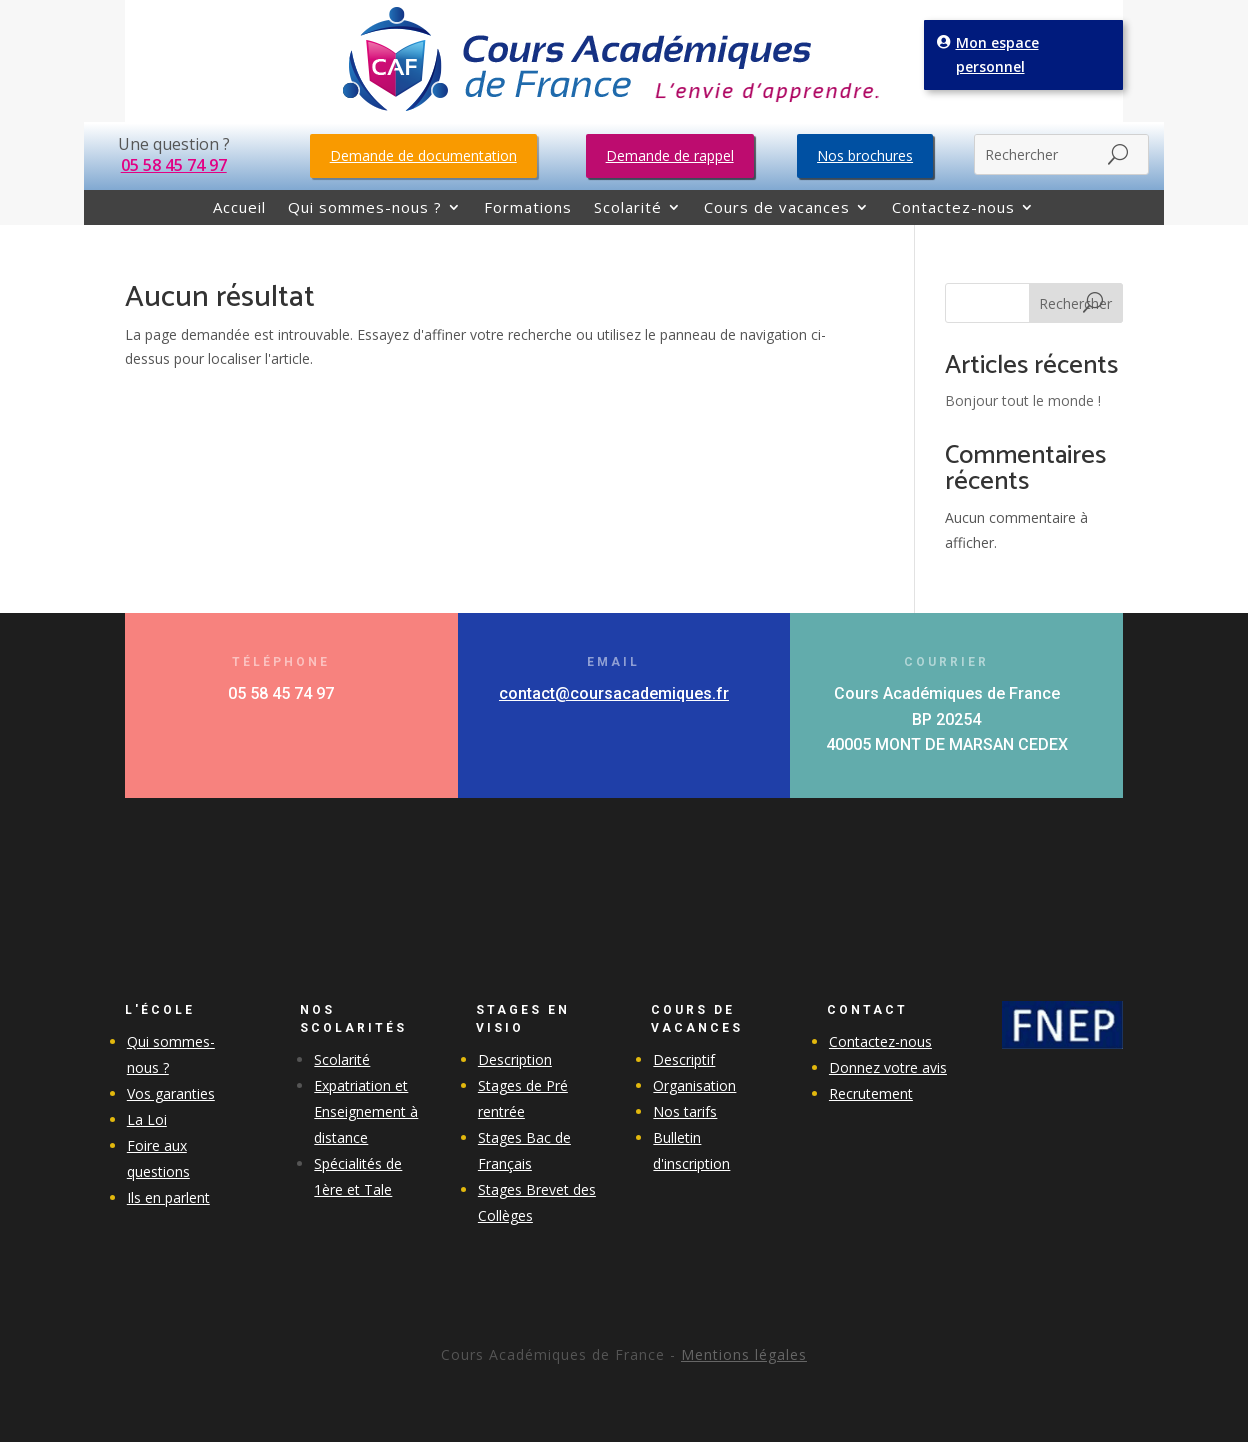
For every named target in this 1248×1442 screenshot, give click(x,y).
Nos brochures (865, 155)
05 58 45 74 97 (174, 165)
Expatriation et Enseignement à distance (366, 1111)
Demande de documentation (423, 155)
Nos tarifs (685, 1111)
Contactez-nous (953, 208)
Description (515, 1059)
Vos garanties (171, 1093)
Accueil (239, 208)
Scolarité (628, 208)
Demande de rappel (670, 155)
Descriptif (684, 1059)
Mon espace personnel (1000, 54)
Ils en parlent (168, 1197)
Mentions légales (744, 1354)
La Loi (147, 1119)
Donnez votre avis (888, 1067)
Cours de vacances (777, 208)
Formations (528, 208)
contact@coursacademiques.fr (614, 693)
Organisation (694, 1085)
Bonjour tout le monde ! (1023, 400)
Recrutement (871, 1093)
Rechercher (1075, 303)
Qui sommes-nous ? (365, 208)
